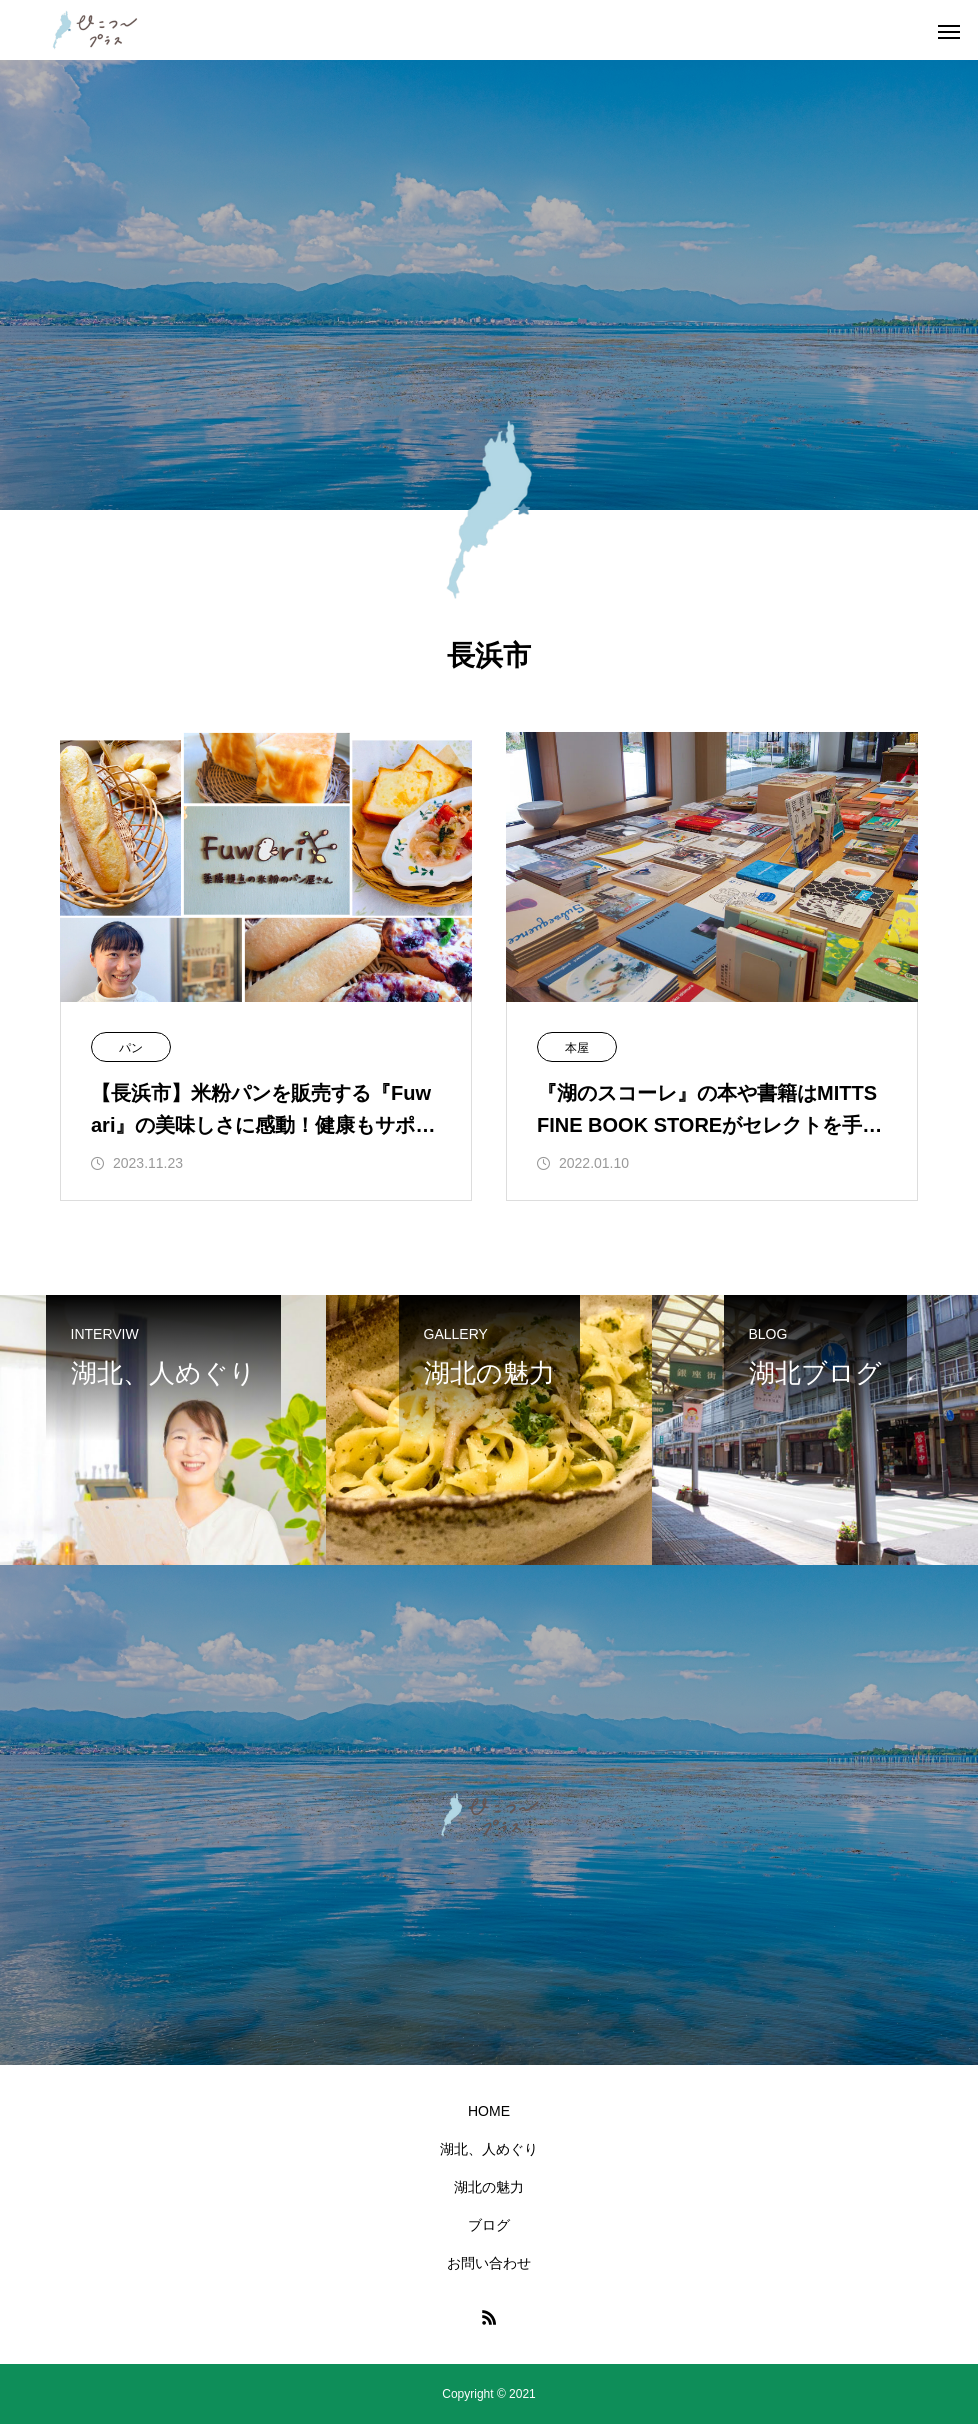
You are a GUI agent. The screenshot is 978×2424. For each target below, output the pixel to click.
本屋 (577, 1048)
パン (131, 1048)
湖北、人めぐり (489, 2149)
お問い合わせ (489, 2263)
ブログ (489, 2225)
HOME (489, 2111)
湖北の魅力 (489, 2187)
